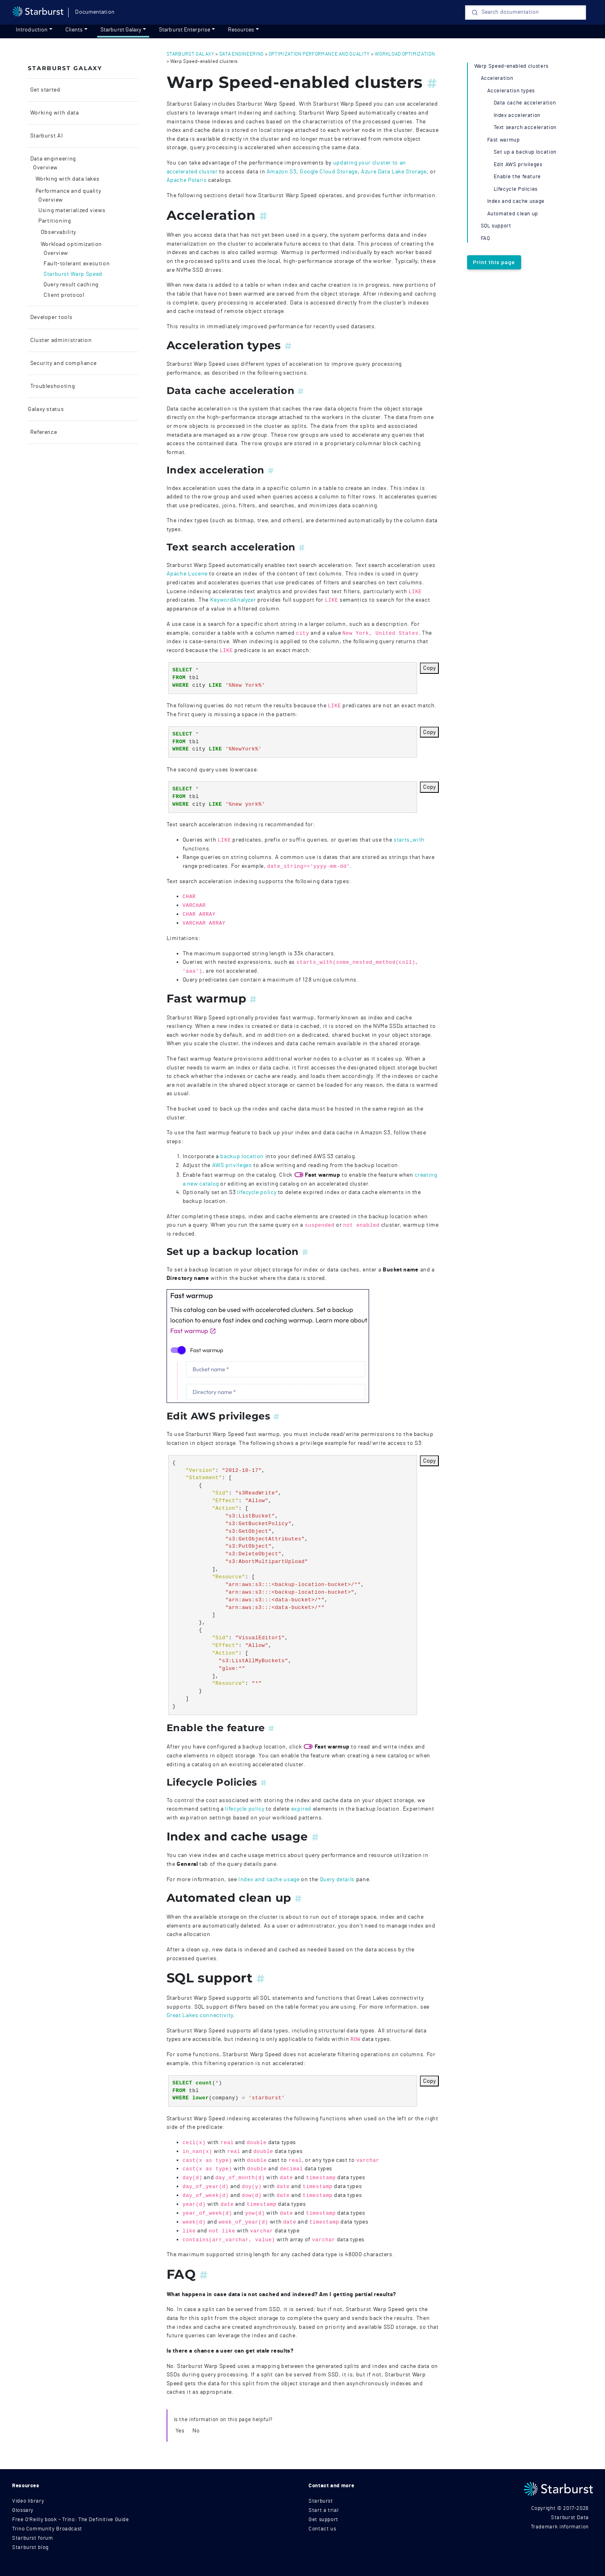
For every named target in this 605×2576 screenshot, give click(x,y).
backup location (242, 1156)
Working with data (54, 113)
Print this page (494, 261)
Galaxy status (46, 409)
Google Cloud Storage (329, 172)
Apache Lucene (187, 574)
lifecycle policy (256, 1192)
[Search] (525, 12)
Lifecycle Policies (516, 189)
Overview (45, 168)
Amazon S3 (281, 172)
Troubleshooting (52, 386)
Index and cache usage (268, 1879)
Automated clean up (512, 214)
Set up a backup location (525, 152)
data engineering (241, 54)
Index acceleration (517, 115)
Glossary (22, 2510)
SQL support (496, 226)
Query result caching (71, 285)
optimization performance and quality (319, 54)
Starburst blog (30, 2547)
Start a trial (323, 2510)
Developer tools (50, 317)
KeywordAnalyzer (233, 600)
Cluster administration (60, 340)
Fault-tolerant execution (77, 264)
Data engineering (52, 159)
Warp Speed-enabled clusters (511, 66)
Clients (74, 30)
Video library (28, 2501)
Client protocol (64, 295)
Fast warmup (503, 140)
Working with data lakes (66, 179)
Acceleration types (511, 91)
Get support (323, 2519)
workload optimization (405, 54)
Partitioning (54, 221)
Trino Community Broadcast (47, 2529)
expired (301, 1809)
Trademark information (560, 2527)
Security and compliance (62, 363)
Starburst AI (46, 136)
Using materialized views (71, 210)
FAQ (485, 238)
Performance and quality (67, 191)
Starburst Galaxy (121, 30)
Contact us (322, 2529)
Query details (337, 1879)
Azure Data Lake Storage (394, 172)
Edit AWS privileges (518, 164)
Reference (43, 432)
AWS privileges (232, 1165)
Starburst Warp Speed (73, 274)
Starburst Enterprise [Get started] (184, 30)
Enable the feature (517, 176)
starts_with (409, 840)
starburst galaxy (191, 54)
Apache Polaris (187, 180)
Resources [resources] (241, 30)
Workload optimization (70, 244)
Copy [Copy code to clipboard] (429, 668)
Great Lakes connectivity (200, 2015)
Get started (44, 90)
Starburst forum (32, 2538)
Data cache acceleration (525, 103)
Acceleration (497, 78)
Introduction (32, 30)
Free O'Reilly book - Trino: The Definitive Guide (70, 2519)
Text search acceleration (525, 127)
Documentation (94, 12)
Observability (57, 232)
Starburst (321, 2501)
